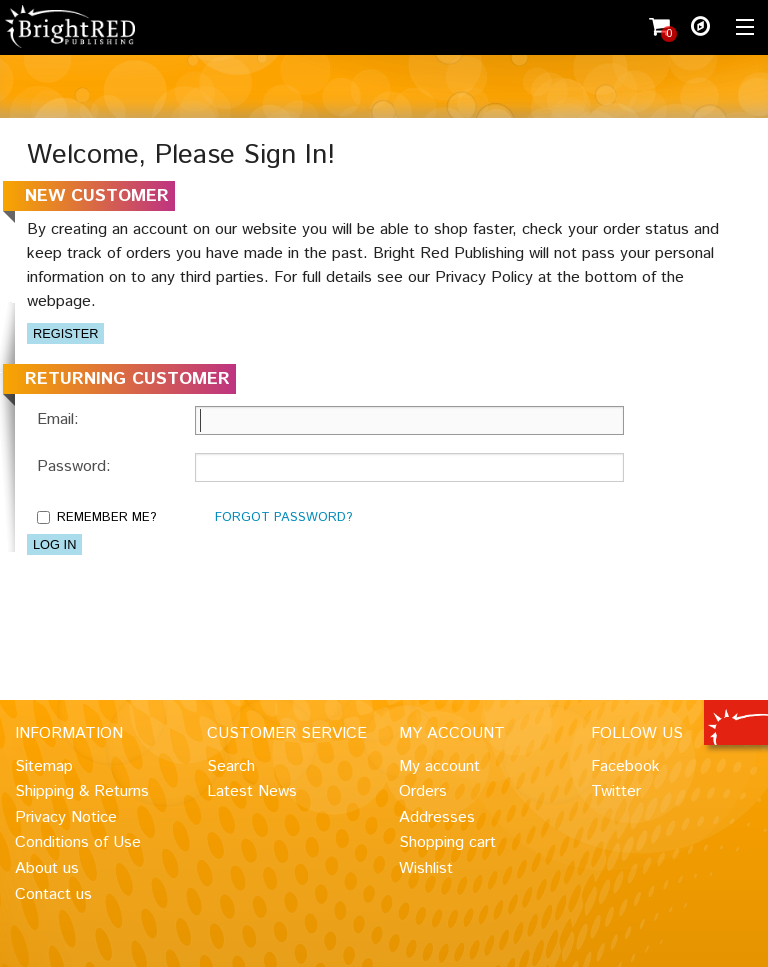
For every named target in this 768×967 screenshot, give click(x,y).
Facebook (625, 766)
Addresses (437, 817)
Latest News (252, 791)
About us (47, 868)
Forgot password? (283, 517)
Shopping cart (447, 842)
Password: (74, 466)
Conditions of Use (78, 842)
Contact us (53, 894)
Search (231, 766)
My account (439, 766)
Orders (423, 791)
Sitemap (44, 766)
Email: (58, 419)
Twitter (616, 791)
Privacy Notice (66, 817)
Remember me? (106, 517)
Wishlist (426, 868)
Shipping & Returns (82, 791)
